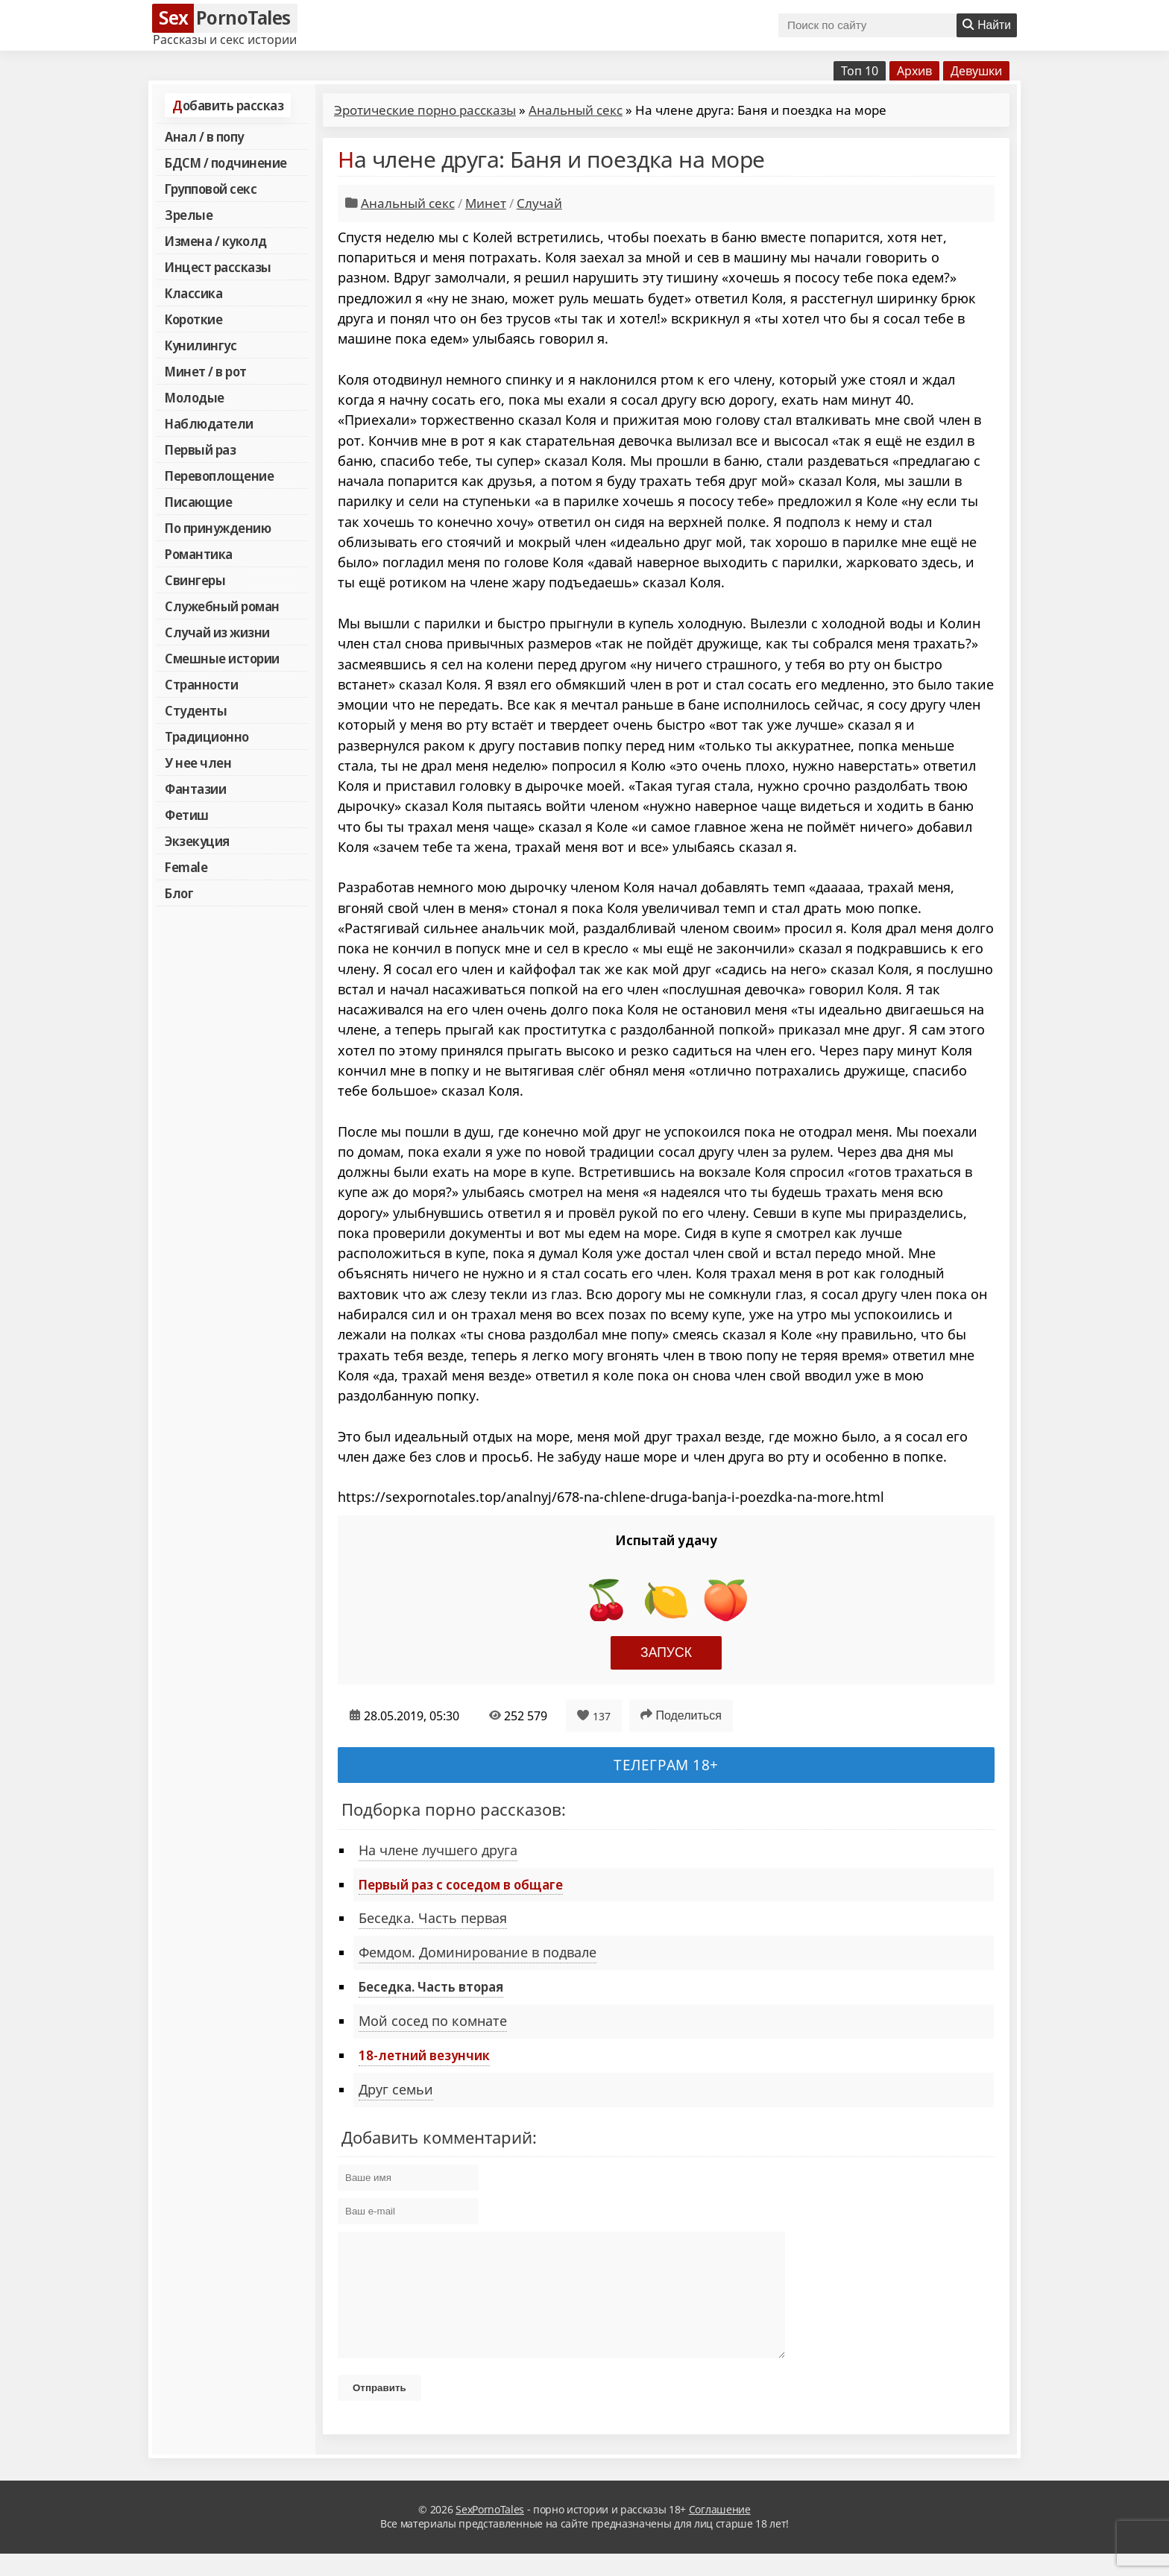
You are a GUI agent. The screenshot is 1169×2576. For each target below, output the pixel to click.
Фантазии (195, 789)
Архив (914, 71)
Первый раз (200, 449)
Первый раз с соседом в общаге (461, 1884)
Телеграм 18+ (666, 1765)
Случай (539, 203)
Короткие (193, 319)
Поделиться (681, 1714)
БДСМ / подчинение (226, 162)
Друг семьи (396, 2089)
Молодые (194, 397)
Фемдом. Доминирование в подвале (477, 1952)
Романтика (199, 554)
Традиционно (207, 736)
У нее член (198, 762)
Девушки (976, 71)
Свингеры (195, 580)
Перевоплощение (219, 475)
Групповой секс (210, 189)
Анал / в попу (204, 136)
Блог (179, 893)
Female (186, 867)
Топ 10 (859, 71)
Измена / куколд (216, 241)
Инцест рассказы (218, 267)
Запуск (666, 1652)
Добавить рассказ (227, 105)
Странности (201, 684)
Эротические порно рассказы (425, 110)
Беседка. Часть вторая (431, 1986)
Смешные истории (222, 658)
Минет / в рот (206, 371)
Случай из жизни (217, 632)
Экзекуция (197, 841)
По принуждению (218, 528)
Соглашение (720, 2532)
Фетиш (187, 815)
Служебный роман (222, 606)
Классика (193, 293)
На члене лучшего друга (438, 1850)
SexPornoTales (490, 2532)
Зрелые (188, 215)
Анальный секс (576, 110)
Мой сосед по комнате (433, 2021)
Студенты (196, 710)
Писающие (198, 502)
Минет (485, 203)
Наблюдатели (209, 423)
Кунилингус (200, 345)
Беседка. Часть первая (433, 1918)
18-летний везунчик (424, 2055)
